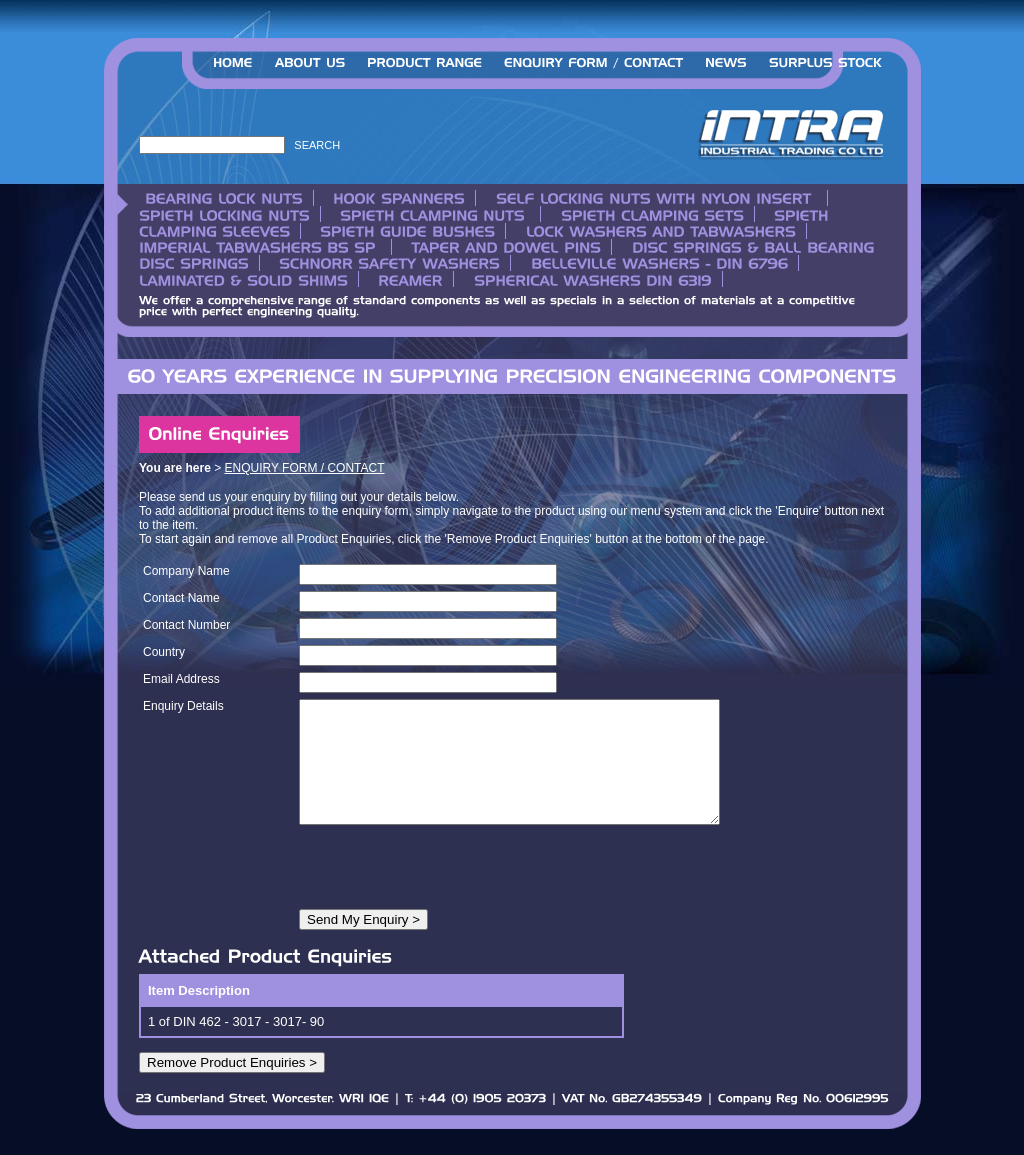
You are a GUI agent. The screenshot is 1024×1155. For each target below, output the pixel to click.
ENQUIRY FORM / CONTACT (305, 468)
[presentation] (451, 894)
